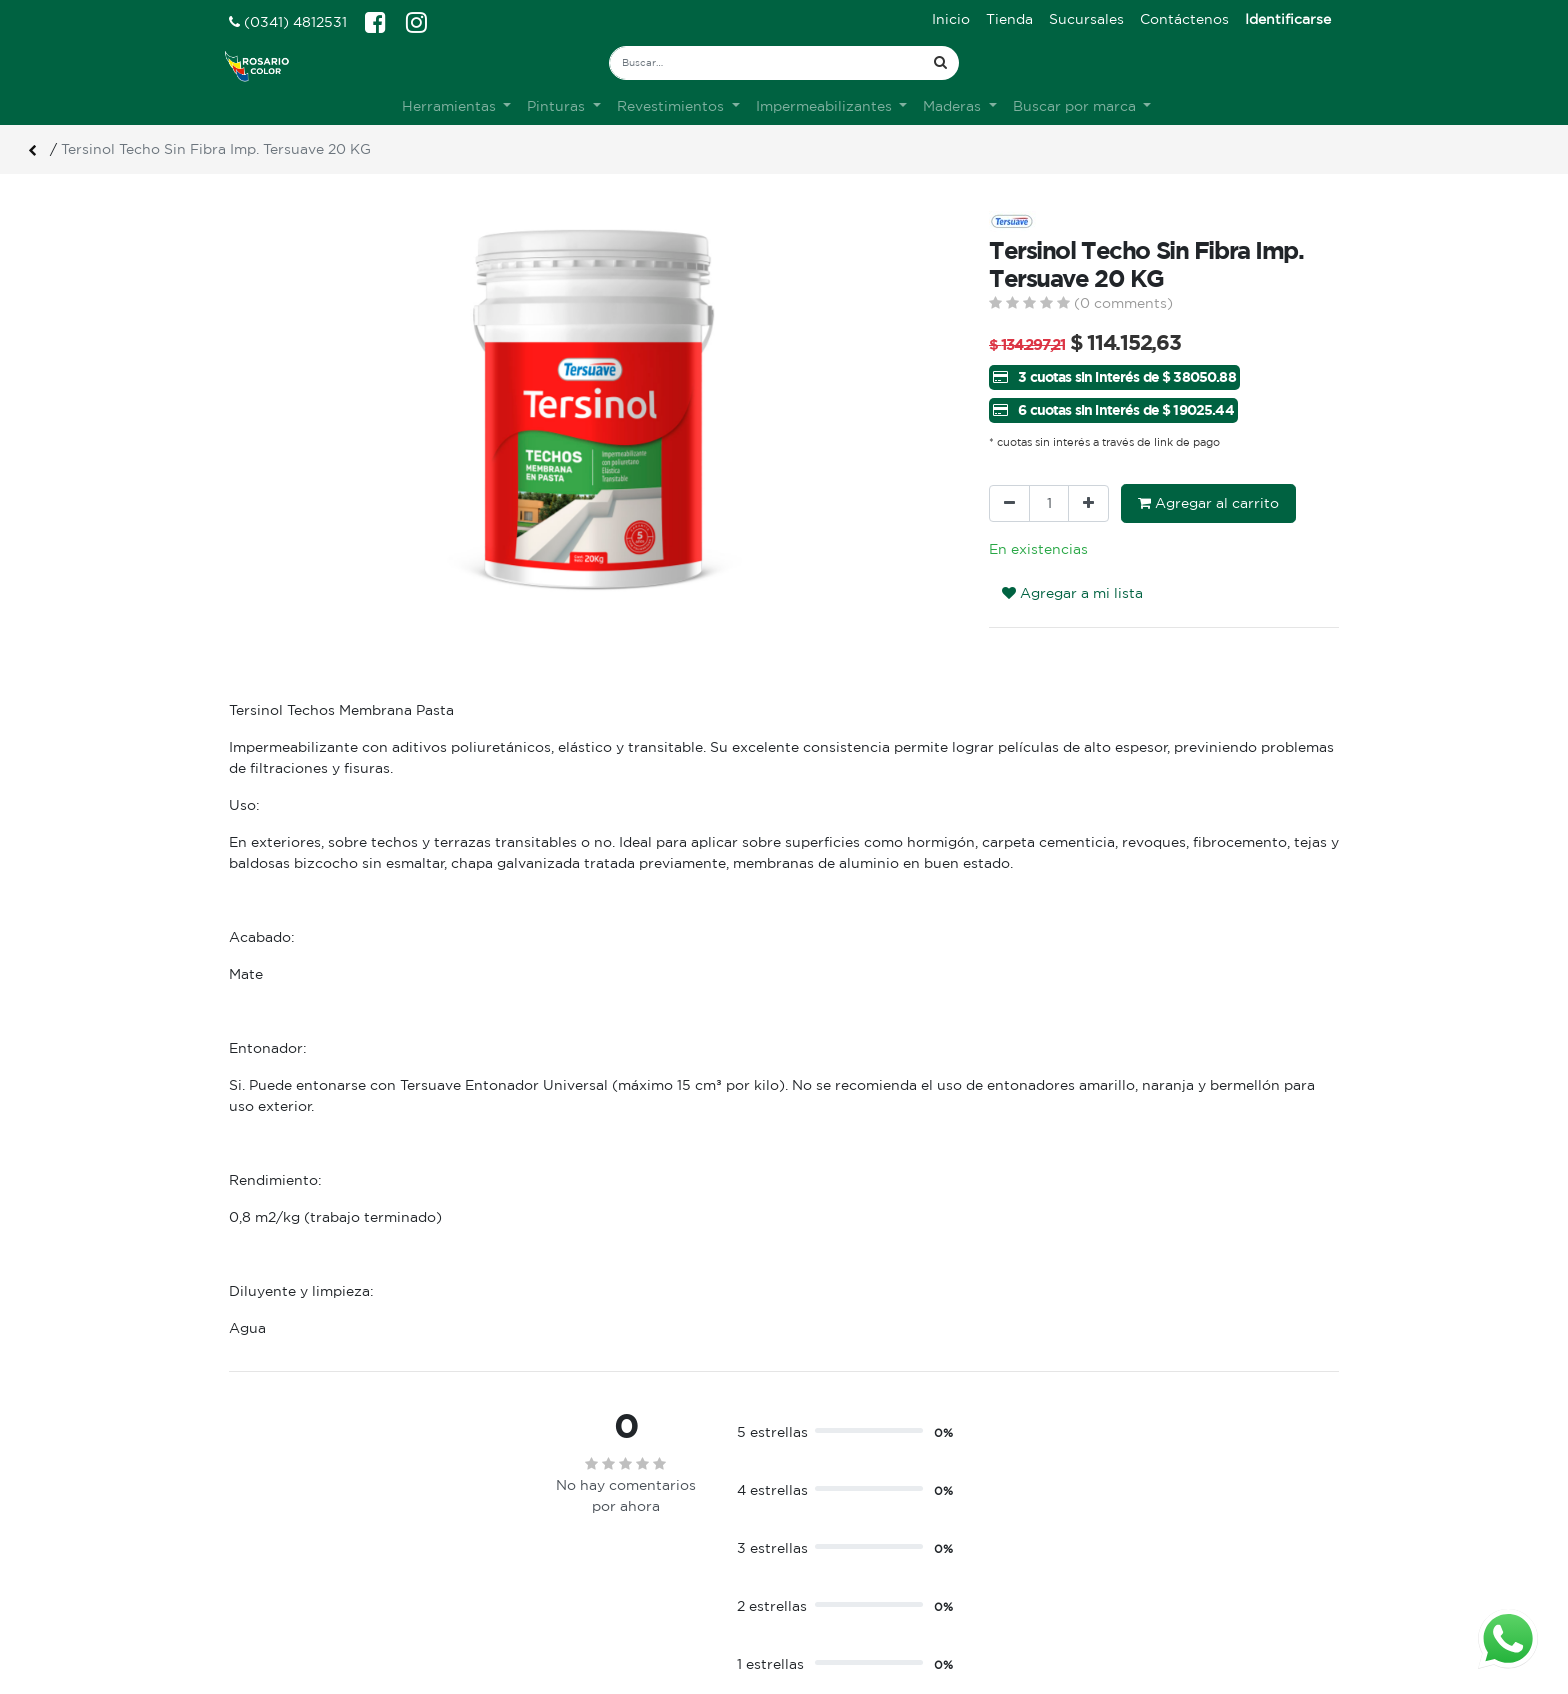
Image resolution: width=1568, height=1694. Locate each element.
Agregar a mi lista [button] (1072, 593)
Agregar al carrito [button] (1208, 503)
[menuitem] (951, 19)
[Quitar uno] (1009, 503)
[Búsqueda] (940, 63)
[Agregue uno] (1088, 503)
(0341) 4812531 (288, 22)
